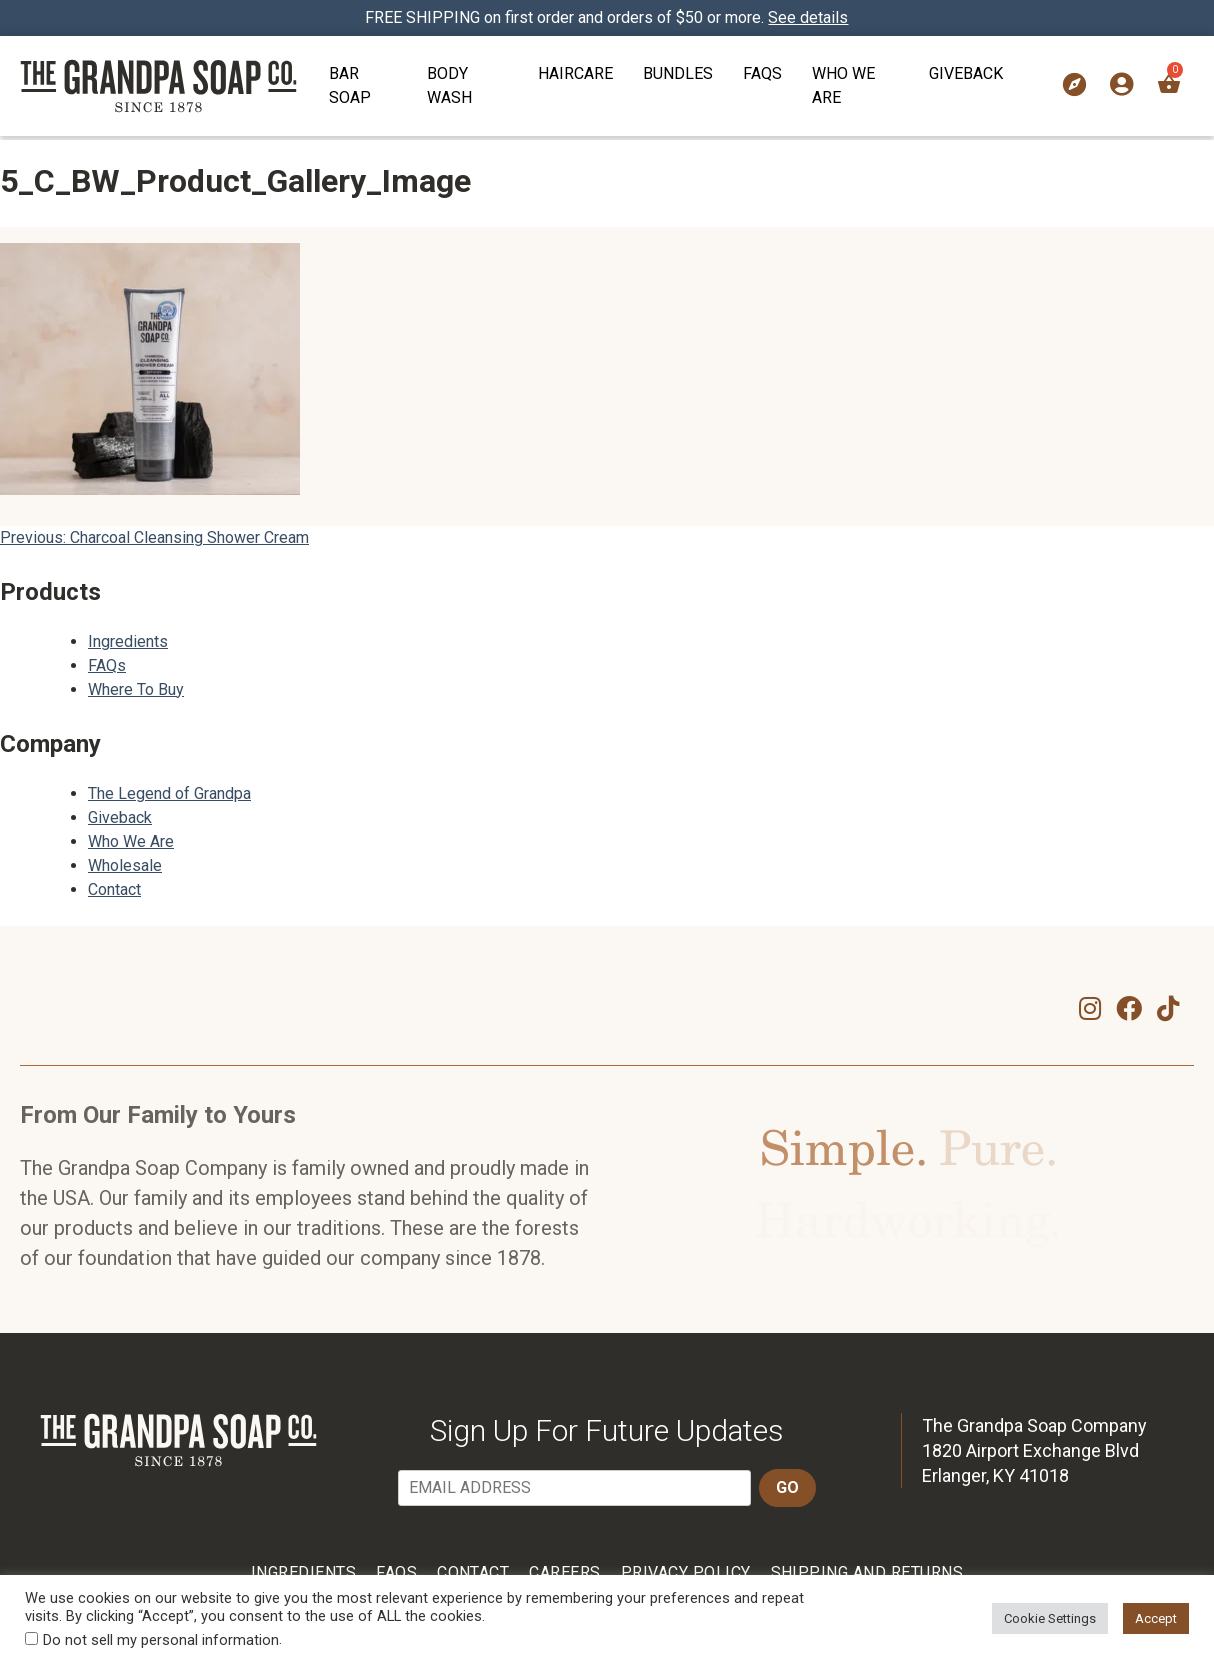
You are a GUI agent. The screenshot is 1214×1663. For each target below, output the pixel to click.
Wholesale (125, 865)
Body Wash (449, 85)
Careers (564, 1572)
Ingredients (128, 641)
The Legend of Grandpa (169, 793)
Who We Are (843, 85)
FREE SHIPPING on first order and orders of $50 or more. (607, 17)
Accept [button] (1156, 1618)
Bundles (678, 73)
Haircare (575, 73)
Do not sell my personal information (161, 1640)
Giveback (966, 73)
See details (809, 17)
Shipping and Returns (867, 1572)
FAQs (762, 73)
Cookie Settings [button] (1050, 1618)
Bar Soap (350, 85)
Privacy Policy (686, 1572)
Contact (114, 889)
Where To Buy (136, 689)
